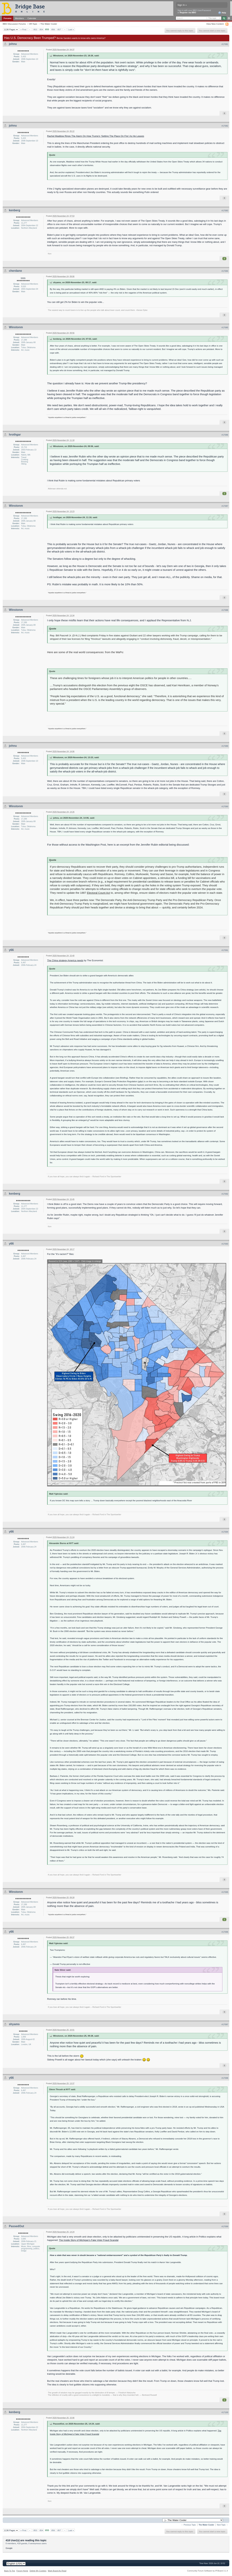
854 (41, 29)
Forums (7, 18)
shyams (14, 2024)
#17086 (224, 435)
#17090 (224, 806)
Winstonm (16, 327)
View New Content (215, 24)
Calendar (32, 18)
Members (19, 18)
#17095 (224, 1892)
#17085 (224, 327)
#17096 (224, 1932)
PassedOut (16, 2226)
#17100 (224, 2412)
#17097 (224, 2024)
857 (59, 29)
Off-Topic (33, 24)
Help (222, 12)
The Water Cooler (48, 24)
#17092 (224, 1194)
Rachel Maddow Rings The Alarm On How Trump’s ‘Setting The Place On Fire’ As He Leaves (95, 136)
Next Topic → (222, 2525)
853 (35, 29)
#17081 (224, 44)
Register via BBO (188, 12)
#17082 (224, 126)
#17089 (224, 746)
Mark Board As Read (57, 2571)
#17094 (224, 1532)
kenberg (14, 210)
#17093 (224, 1244)
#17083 (224, 210)
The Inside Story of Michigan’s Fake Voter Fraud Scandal (89, 2240)
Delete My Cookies (38, 2571)
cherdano (15, 270)
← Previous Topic (188, 2525)
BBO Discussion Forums (14, 24)
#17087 (224, 506)
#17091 (224, 950)
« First (23, 29)
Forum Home (22, 2571)
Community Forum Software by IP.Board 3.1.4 (207, 2571)
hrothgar (15, 434)
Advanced (229, 18)
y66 (11, 949)
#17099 (224, 2226)
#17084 (224, 271)
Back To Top (9, 2571)
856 (53, 29)
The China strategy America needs (65, 960)
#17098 (224, 2078)
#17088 (224, 610)
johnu (13, 43)
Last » (71, 29)
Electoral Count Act (98, 892)
